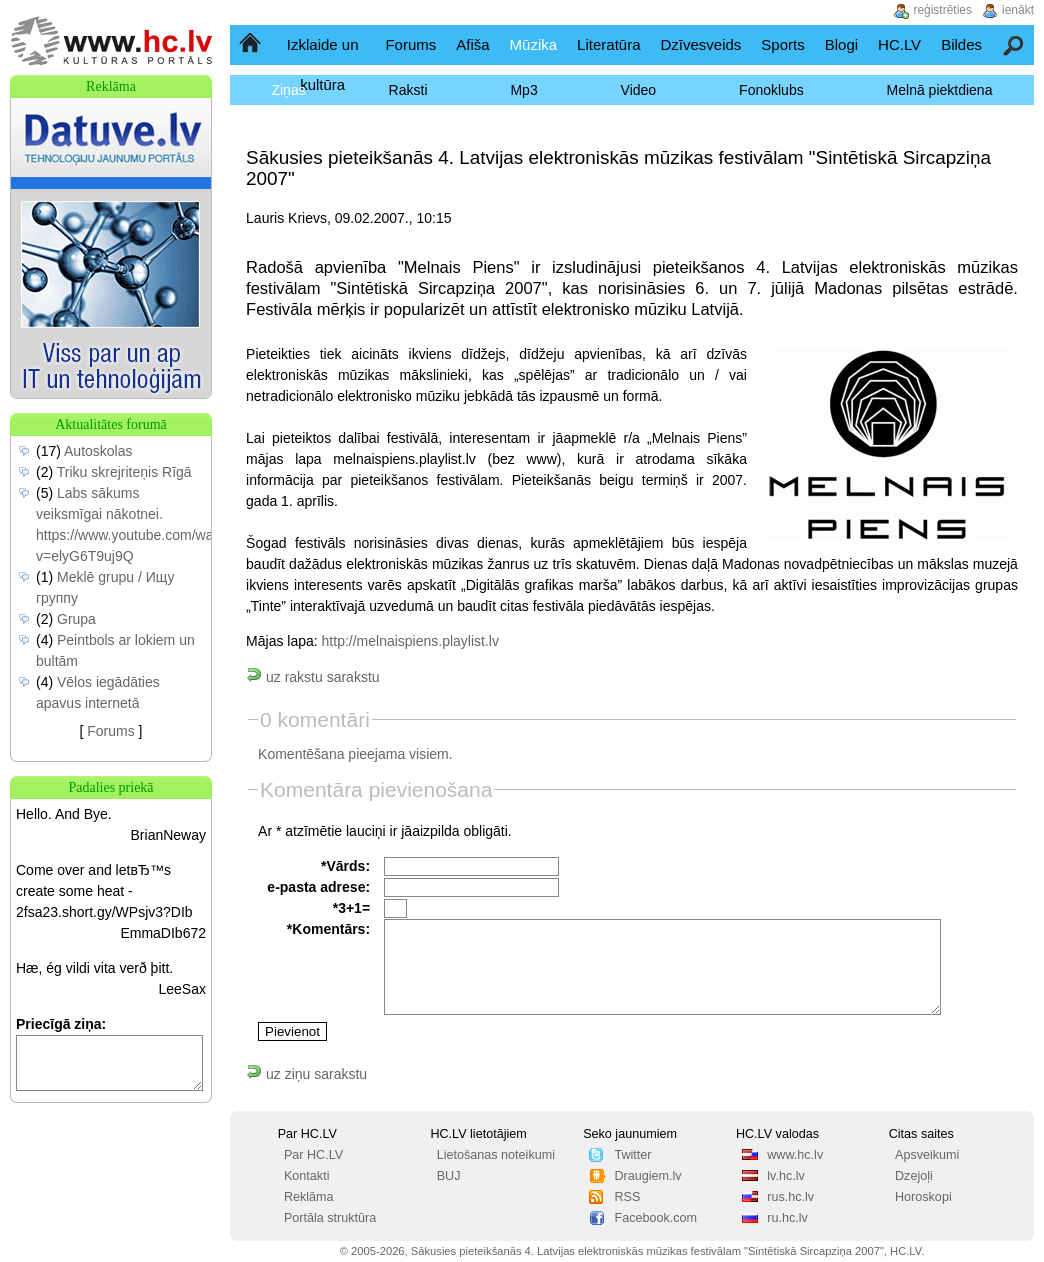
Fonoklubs (771, 90)
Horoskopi (923, 1197)
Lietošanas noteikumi (496, 1155)
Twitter (632, 1155)
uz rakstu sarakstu (313, 677)
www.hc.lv (795, 1155)
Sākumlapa (251, 44)
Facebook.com (655, 1218)
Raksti (408, 90)
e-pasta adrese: (318, 887)
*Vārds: (345, 866)
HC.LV (899, 44)
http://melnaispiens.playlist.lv (410, 641)
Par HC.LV (313, 1155)
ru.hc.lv (787, 1218)
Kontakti (307, 1176)
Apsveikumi (927, 1155)
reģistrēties (942, 10)
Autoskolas (98, 451)
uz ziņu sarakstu (306, 1074)
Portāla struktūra (330, 1218)
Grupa (76, 619)
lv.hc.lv (786, 1176)
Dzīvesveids (700, 44)
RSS (627, 1197)
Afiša (472, 44)
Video (639, 90)
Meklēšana (1014, 44)
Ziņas (288, 90)
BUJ (449, 1176)
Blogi (841, 44)
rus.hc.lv (790, 1197)
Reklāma (309, 1197)
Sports (782, 44)
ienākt (1018, 10)
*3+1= (351, 908)
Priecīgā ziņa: (61, 1024)
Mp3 (523, 90)
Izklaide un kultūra (323, 64)
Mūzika (534, 44)
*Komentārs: (328, 929)
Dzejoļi (914, 1176)
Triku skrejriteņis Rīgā (124, 472)
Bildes (961, 44)
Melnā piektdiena (940, 90)
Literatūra (608, 44)
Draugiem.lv (647, 1176)
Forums (410, 44)
